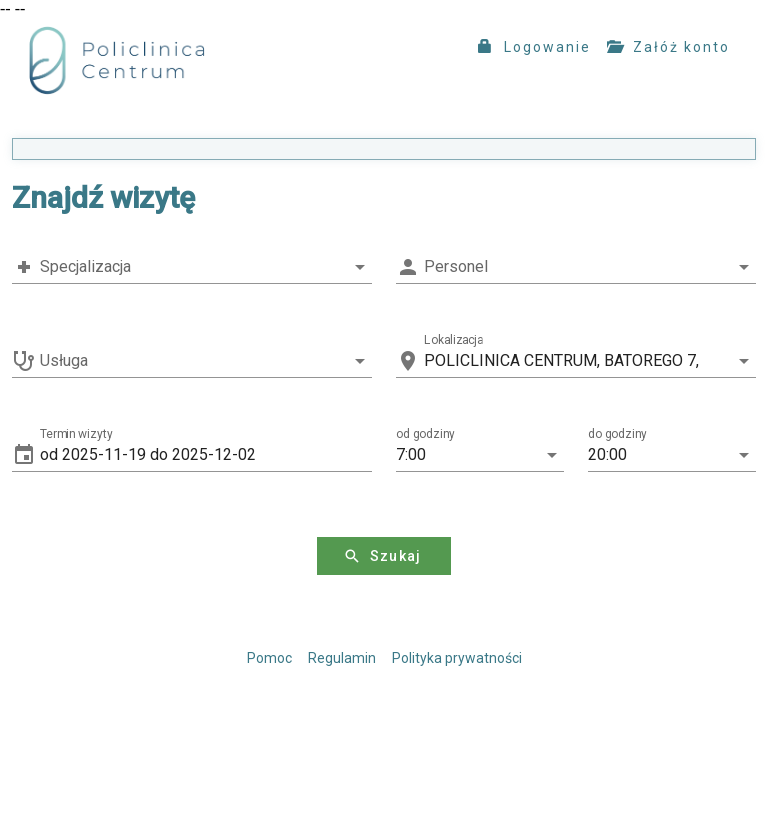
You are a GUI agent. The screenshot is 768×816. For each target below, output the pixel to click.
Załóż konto (668, 47)
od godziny (425, 434)
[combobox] (192, 267)
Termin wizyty (76, 434)
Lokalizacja (453, 340)
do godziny (617, 434)
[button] (206, 455)
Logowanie (534, 47)
